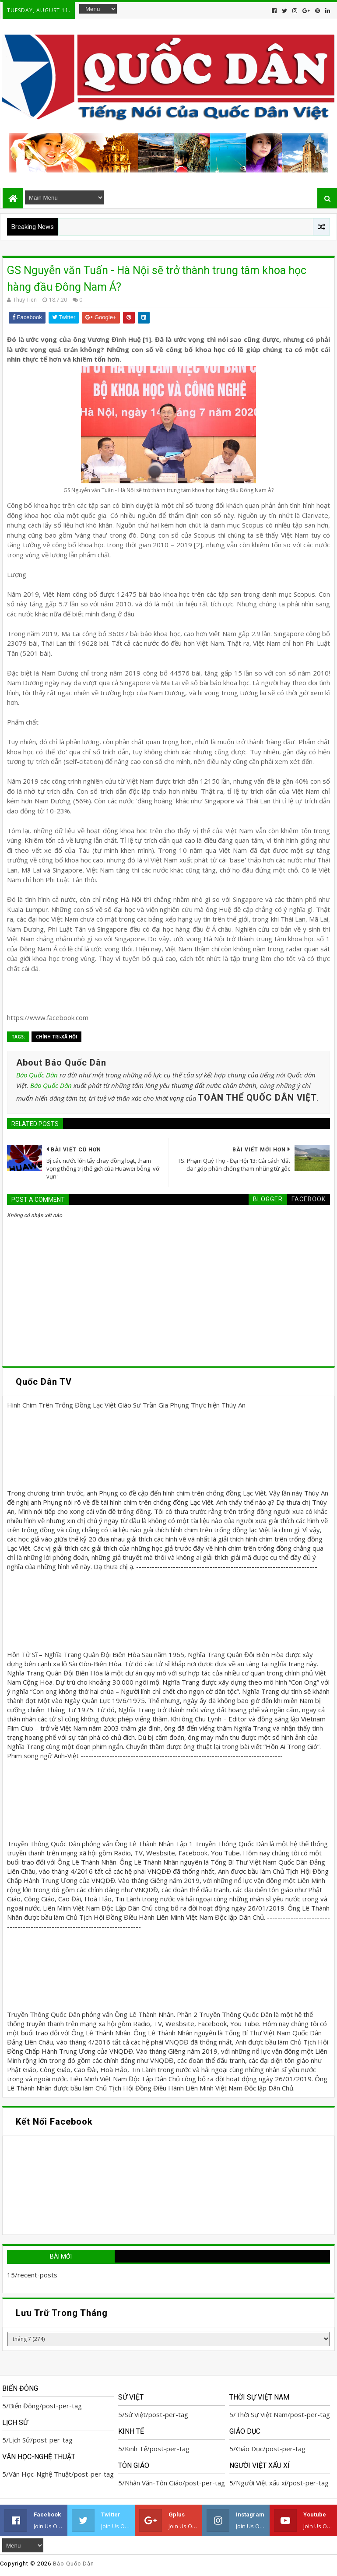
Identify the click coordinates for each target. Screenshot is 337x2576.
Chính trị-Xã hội (56, 1037)
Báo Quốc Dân (37, 1074)
